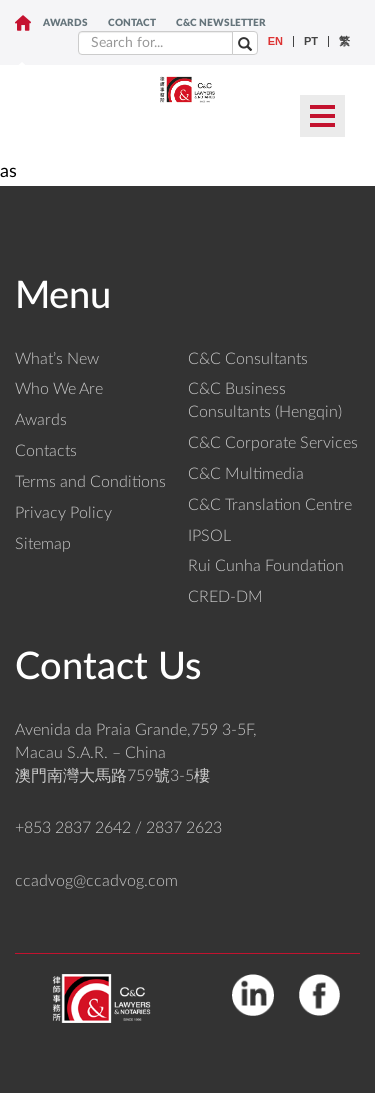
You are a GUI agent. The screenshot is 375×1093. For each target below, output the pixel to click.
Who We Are (59, 389)
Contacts (46, 451)
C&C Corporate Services (273, 443)
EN (275, 41)
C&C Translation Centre (270, 505)
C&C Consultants (248, 359)
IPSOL (209, 536)
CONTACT (132, 23)
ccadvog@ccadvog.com (96, 881)
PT (311, 41)
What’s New (57, 359)
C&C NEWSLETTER (221, 23)
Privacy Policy (63, 513)
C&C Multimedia (246, 474)
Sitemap (43, 544)
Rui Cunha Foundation (266, 566)
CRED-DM (225, 597)
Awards (65, 23)
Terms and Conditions (90, 482)
